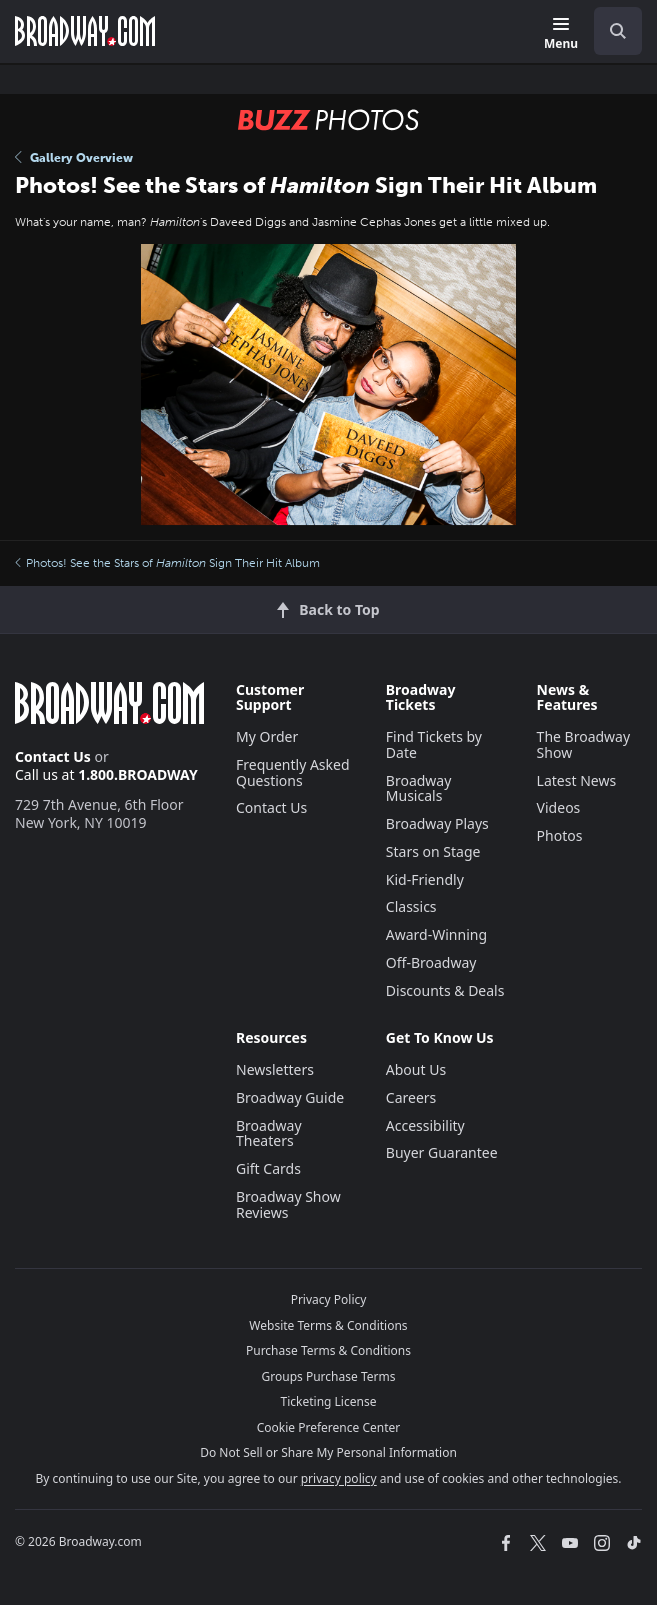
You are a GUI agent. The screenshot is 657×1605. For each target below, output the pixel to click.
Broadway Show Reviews (288, 1204)
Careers (411, 1097)
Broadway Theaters (269, 1133)
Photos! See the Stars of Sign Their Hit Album (167, 563)
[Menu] (561, 34)
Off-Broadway (431, 962)
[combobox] (610, 31)
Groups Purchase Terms (329, 1376)
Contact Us (53, 756)
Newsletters (275, 1069)
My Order (267, 736)
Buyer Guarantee (442, 1152)
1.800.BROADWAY (138, 774)
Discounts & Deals (445, 990)
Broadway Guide (290, 1097)
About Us (416, 1069)
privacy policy (339, 1478)
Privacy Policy (329, 1299)
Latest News (577, 780)
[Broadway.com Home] (85, 31)
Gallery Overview (74, 158)
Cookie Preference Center (329, 1427)
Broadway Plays (437, 823)
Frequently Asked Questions (293, 772)
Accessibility (425, 1125)
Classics (411, 906)
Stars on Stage (433, 851)
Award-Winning (436, 934)
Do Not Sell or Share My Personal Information (328, 1452)
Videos (559, 807)
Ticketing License (329, 1401)
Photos (560, 835)
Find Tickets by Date (434, 744)
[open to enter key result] (618, 31)
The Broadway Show (584, 744)
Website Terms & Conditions (328, 1325)
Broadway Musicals (419, 788)
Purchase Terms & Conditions (328, 1350)
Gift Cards (268, 1168)
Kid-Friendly (425, 879)
